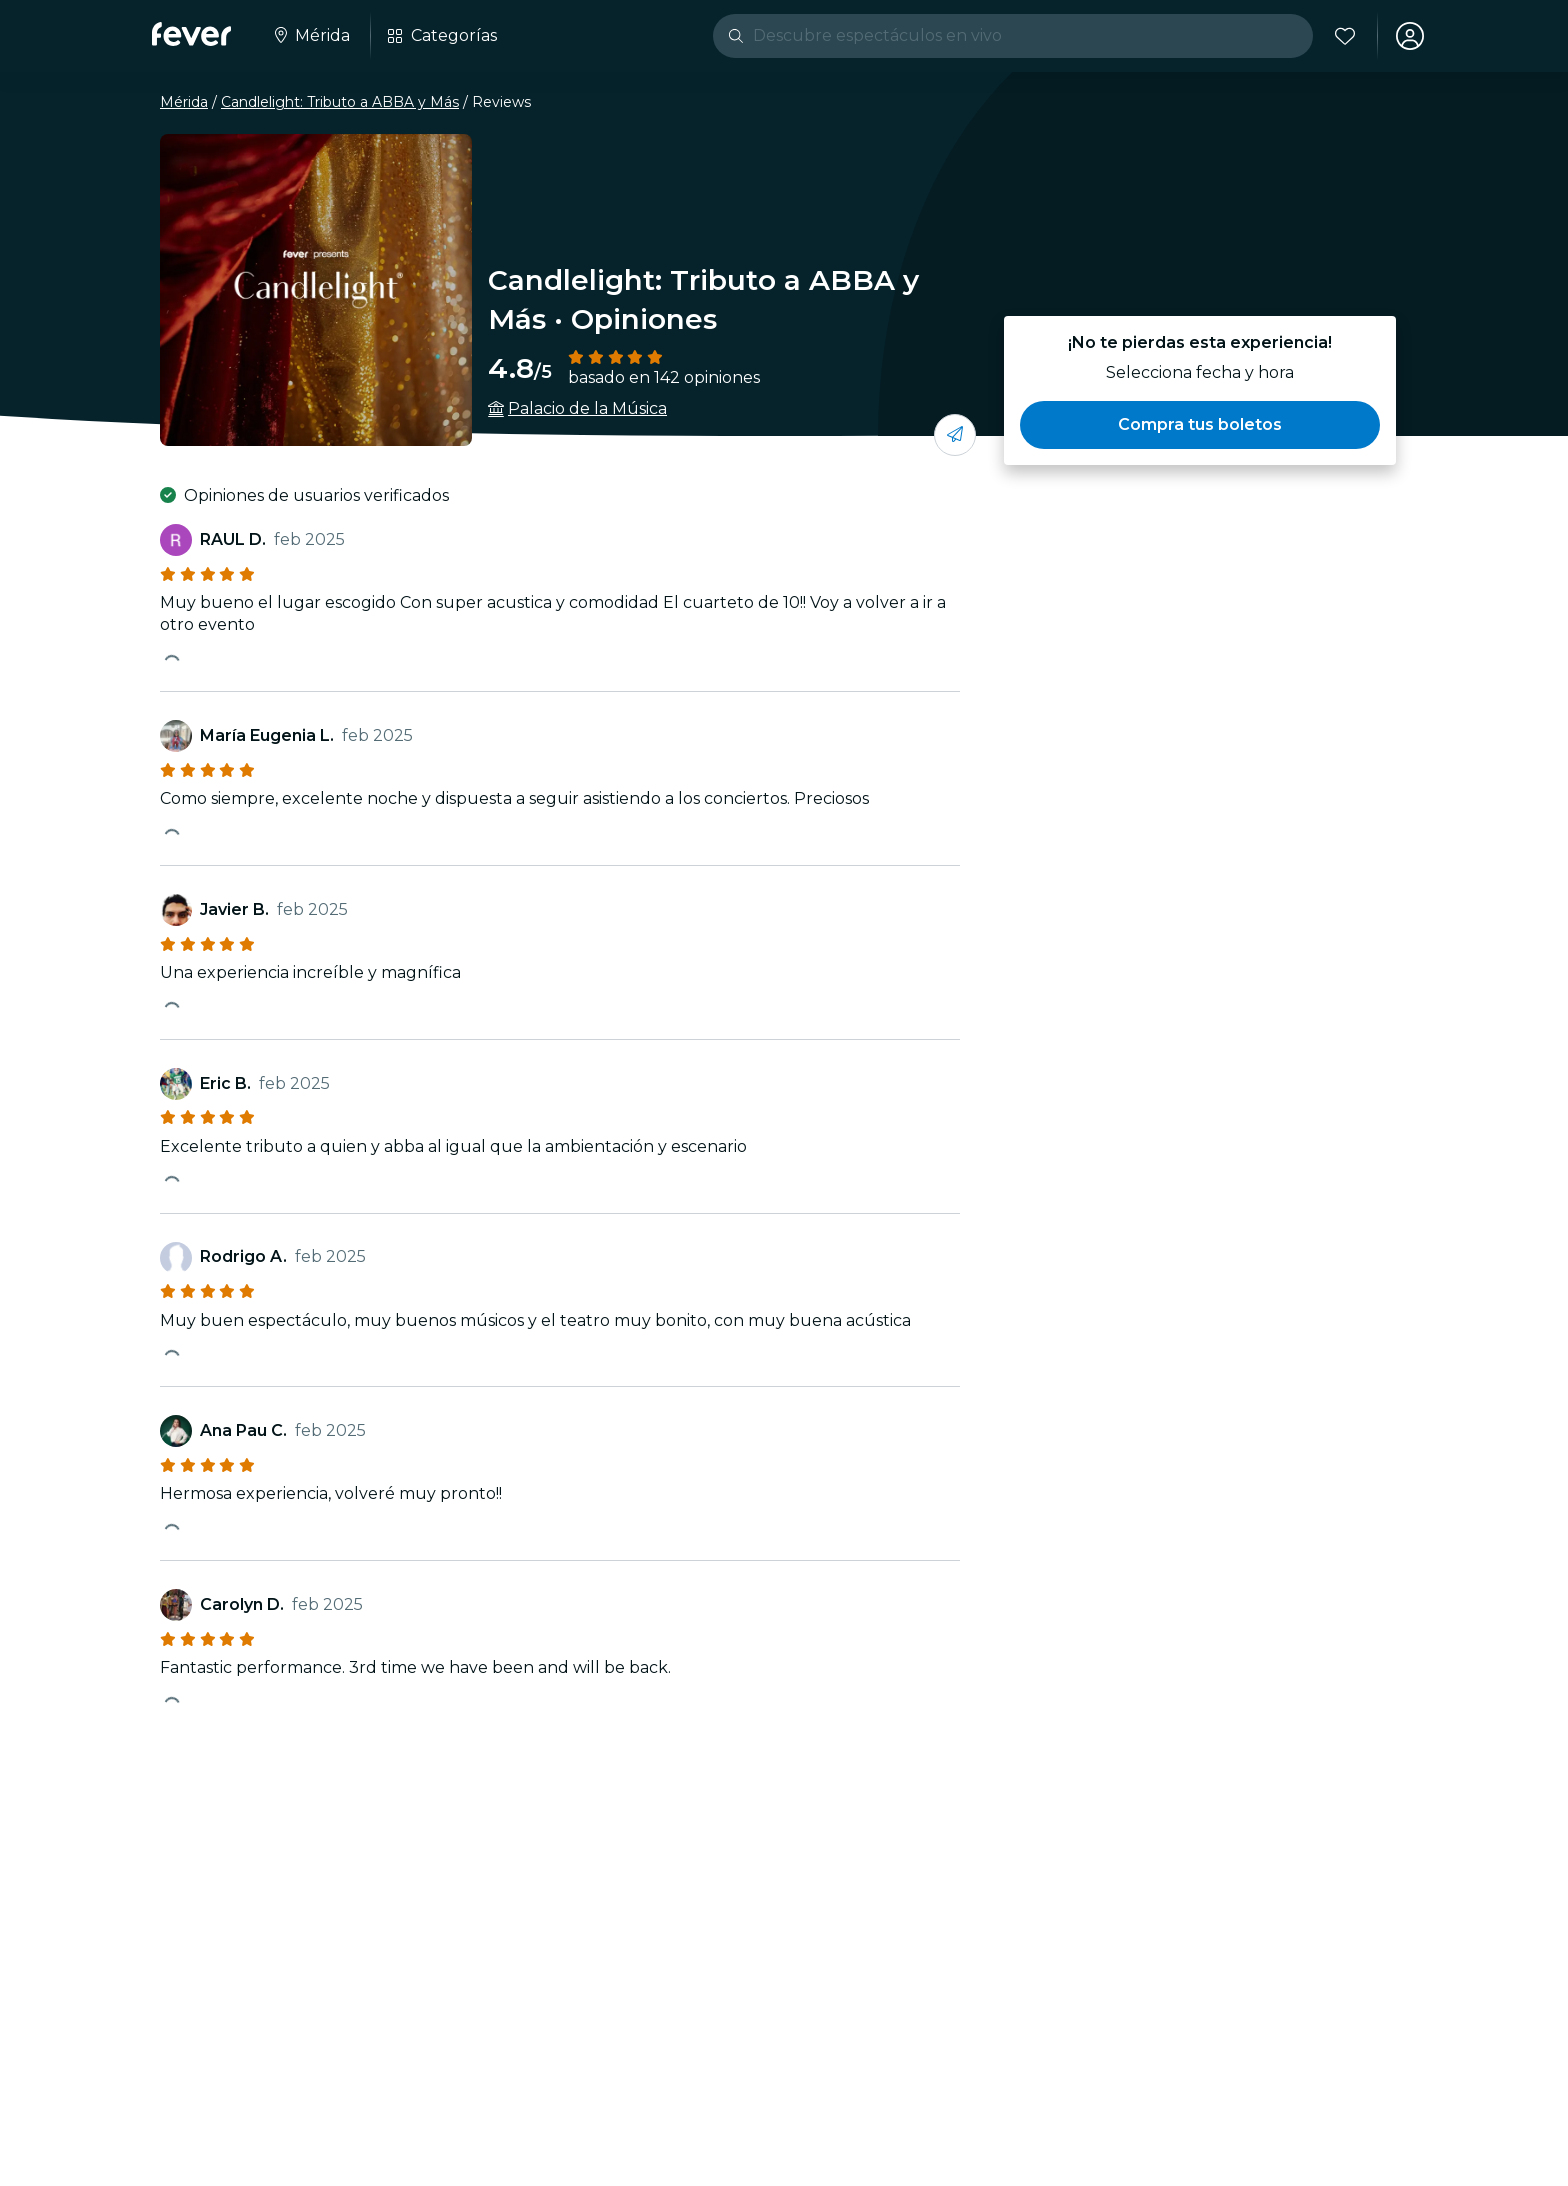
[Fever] (191, 34)
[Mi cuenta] (1410, 36)
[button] (1200, 425)
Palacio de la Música (587, 408)
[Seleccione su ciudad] (310, 36)
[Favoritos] (1345, 36)
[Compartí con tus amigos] (955, 435)
